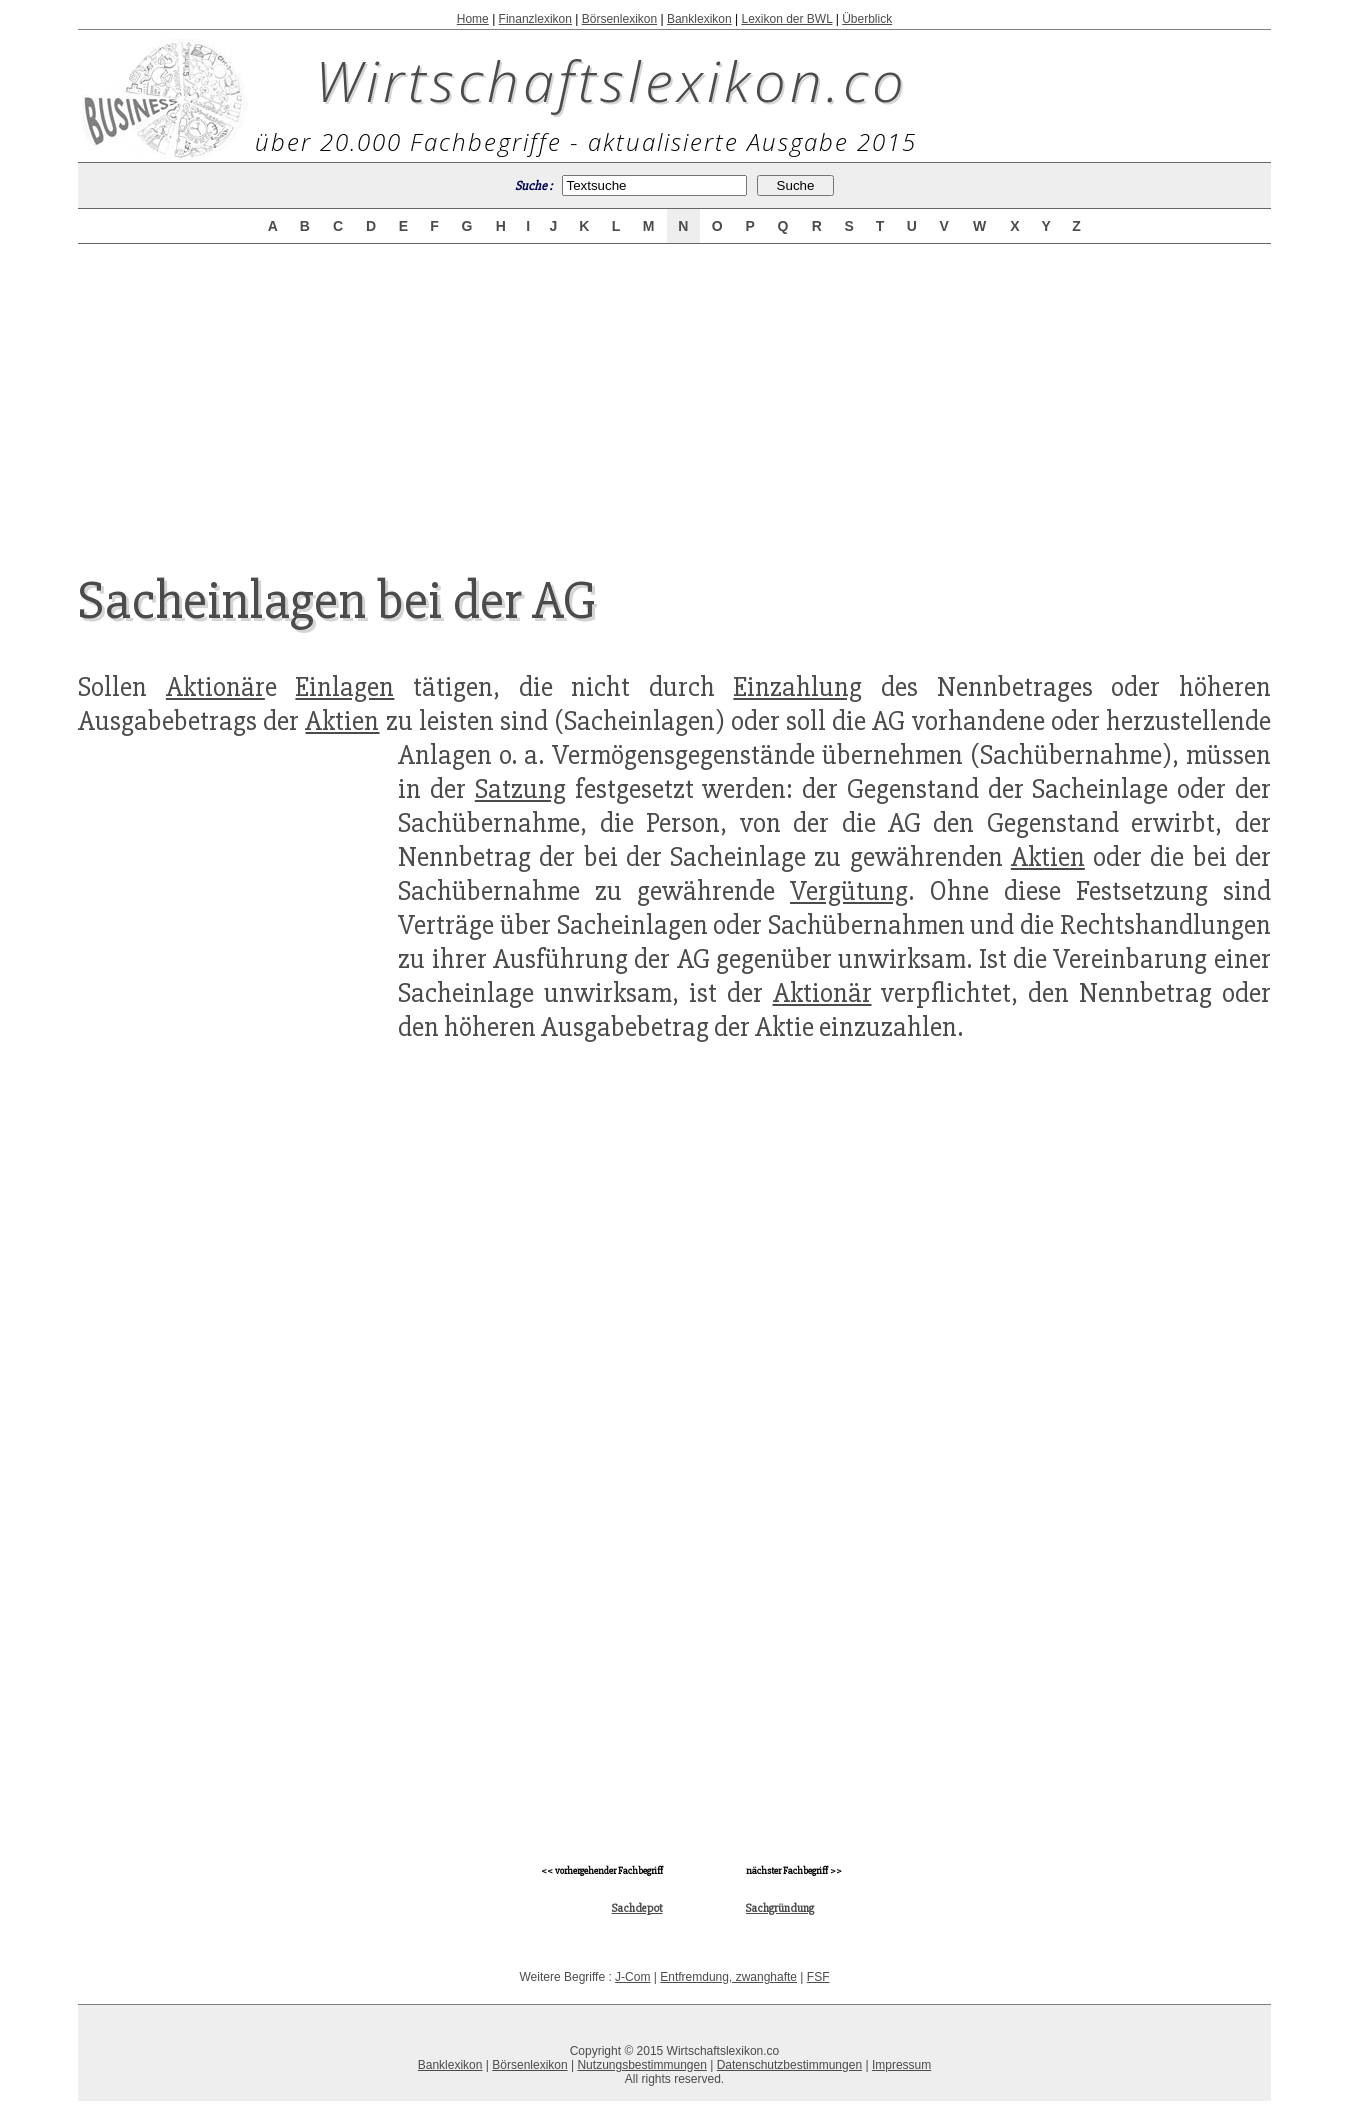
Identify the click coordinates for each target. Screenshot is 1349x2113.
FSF (818, 1977)
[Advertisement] (675, 392)
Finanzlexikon (535, 19)
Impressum (901, 2065)
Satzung (520, 789)
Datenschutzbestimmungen (789, 2065)
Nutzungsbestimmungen (641, 2065)
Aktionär (215, 687)
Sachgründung (780, 1908)
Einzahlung (797, 687)
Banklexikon (699, 19)
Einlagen (344, 687)
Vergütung (849, 891)
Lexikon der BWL (786, 19)
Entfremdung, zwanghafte (728, 1977)
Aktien (342, 721)
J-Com (632, 1977)
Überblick (867, 19)
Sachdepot (637, 1908)
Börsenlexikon (619, 19)
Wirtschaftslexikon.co (611, 80)
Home (473, 19)
